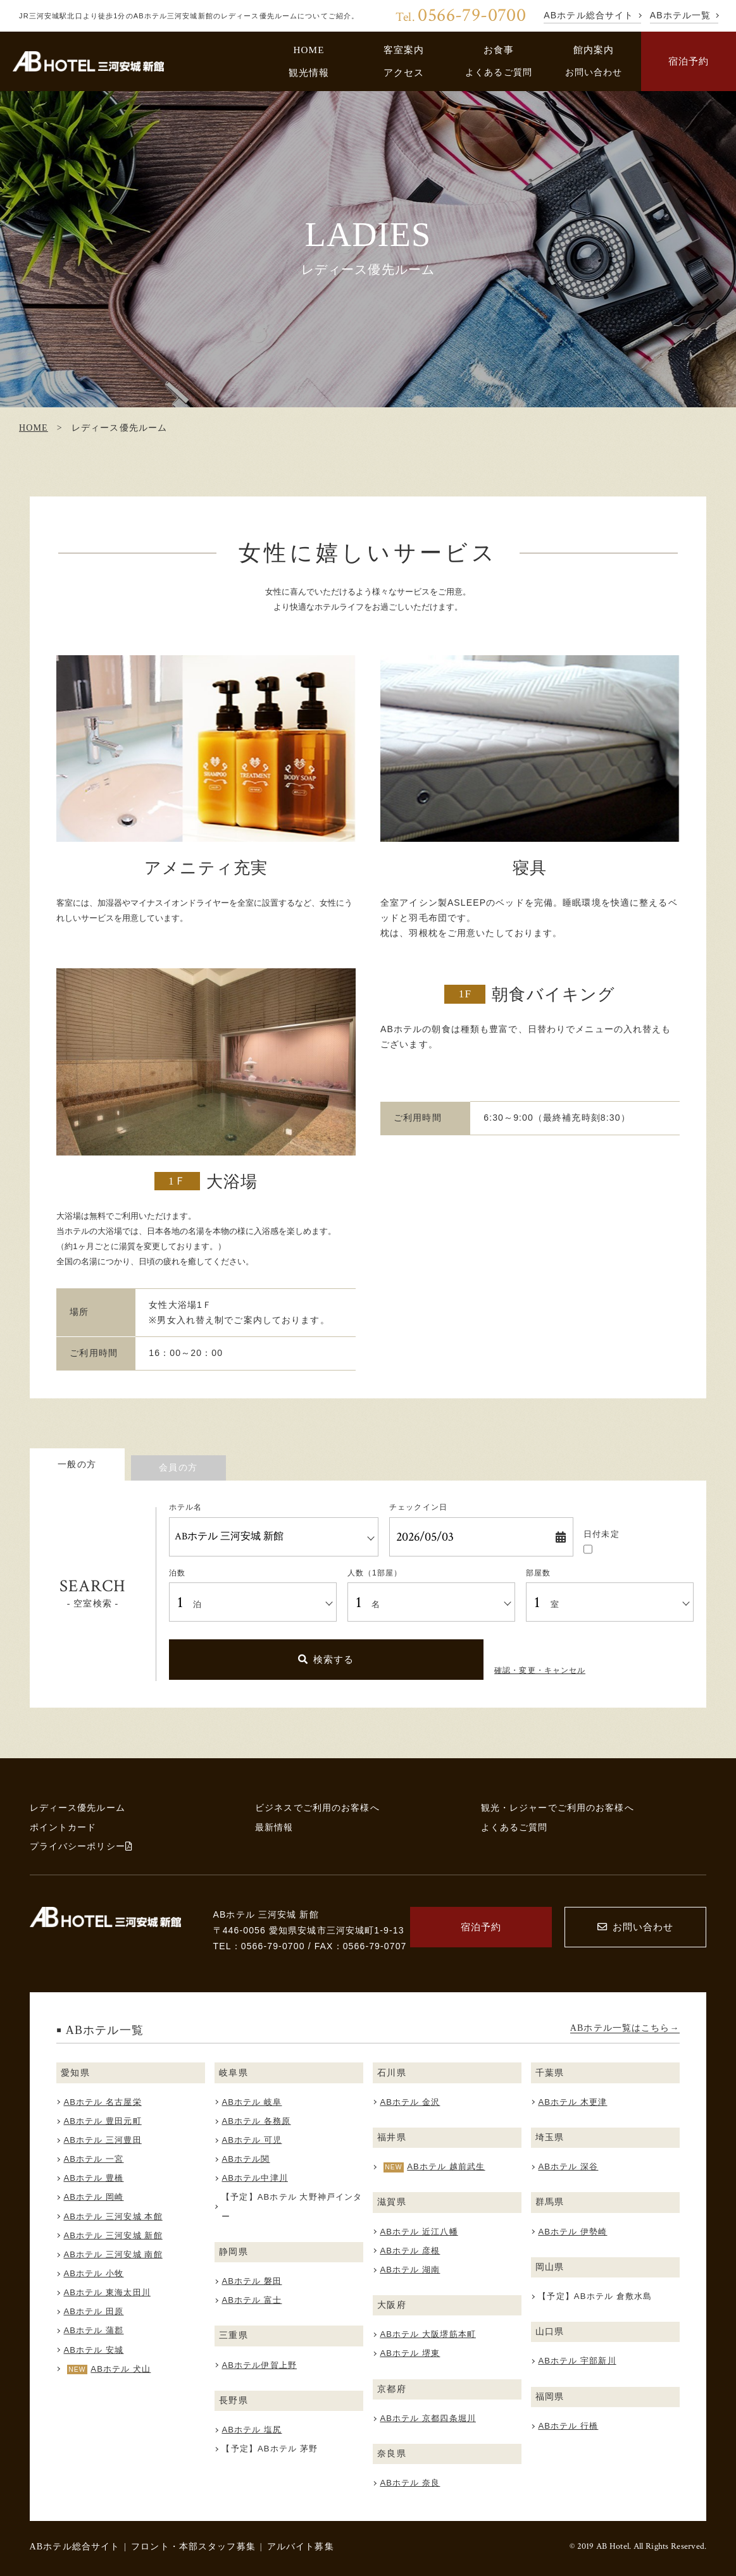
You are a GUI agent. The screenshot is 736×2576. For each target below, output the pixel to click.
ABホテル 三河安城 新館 (112, 2235)
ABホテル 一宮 (93, 2159)
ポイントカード (63, 1827)
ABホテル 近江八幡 (419, 2231)
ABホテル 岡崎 (93, 2197)
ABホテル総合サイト (75, 2546)
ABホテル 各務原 (255, 2121)
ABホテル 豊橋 (93, 2178)
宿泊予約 (688, 61)
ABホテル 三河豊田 (102, 2140)
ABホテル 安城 (93, 2350)
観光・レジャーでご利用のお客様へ (557, 1808)
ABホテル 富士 (251, 2300)
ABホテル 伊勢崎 (572, 2231)
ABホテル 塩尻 (251, 2429)
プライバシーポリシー (81, 1846)
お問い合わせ (594, 72)
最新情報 (274, 1827)
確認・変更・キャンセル (539, 1670)
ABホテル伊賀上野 (259, 2365)
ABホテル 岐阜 (251, 2102)
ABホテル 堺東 (410, 2353)
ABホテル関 (245, 2159)
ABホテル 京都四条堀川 (428, 2418)
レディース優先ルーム (77, 1808)
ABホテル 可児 (251, 2140)
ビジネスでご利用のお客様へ (317, 1808)
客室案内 (404, 49)
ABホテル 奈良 (410, 2482)
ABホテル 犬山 (120, 2369)
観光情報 (309, 72)
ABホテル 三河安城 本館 (112, 2216)
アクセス (404, 72)
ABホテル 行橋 (568, 2426)
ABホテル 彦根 (410, 2250)
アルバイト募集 (300, 2546)
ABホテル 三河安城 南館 (112, 2254)
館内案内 (593, 49)
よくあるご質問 (498, 72)
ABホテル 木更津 (572, 2102)
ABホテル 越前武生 (446, 2166)
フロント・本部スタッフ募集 (193, 2546)
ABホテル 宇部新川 (577, 2360)
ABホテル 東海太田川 (106, 2292)
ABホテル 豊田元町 (102, 2121)
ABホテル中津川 (254, 2178)
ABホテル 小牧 (93, 2273)
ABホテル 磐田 (251, 2281)
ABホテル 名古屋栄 (102, 2102)
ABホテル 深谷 (568, 2166)
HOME (308, 49)
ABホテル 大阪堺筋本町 (428, 2334)
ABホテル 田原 (93, 2311)
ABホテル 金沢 (410, 2102)
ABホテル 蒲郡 (93, 2330)
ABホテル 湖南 (410, 2269)
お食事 (498, 49)
